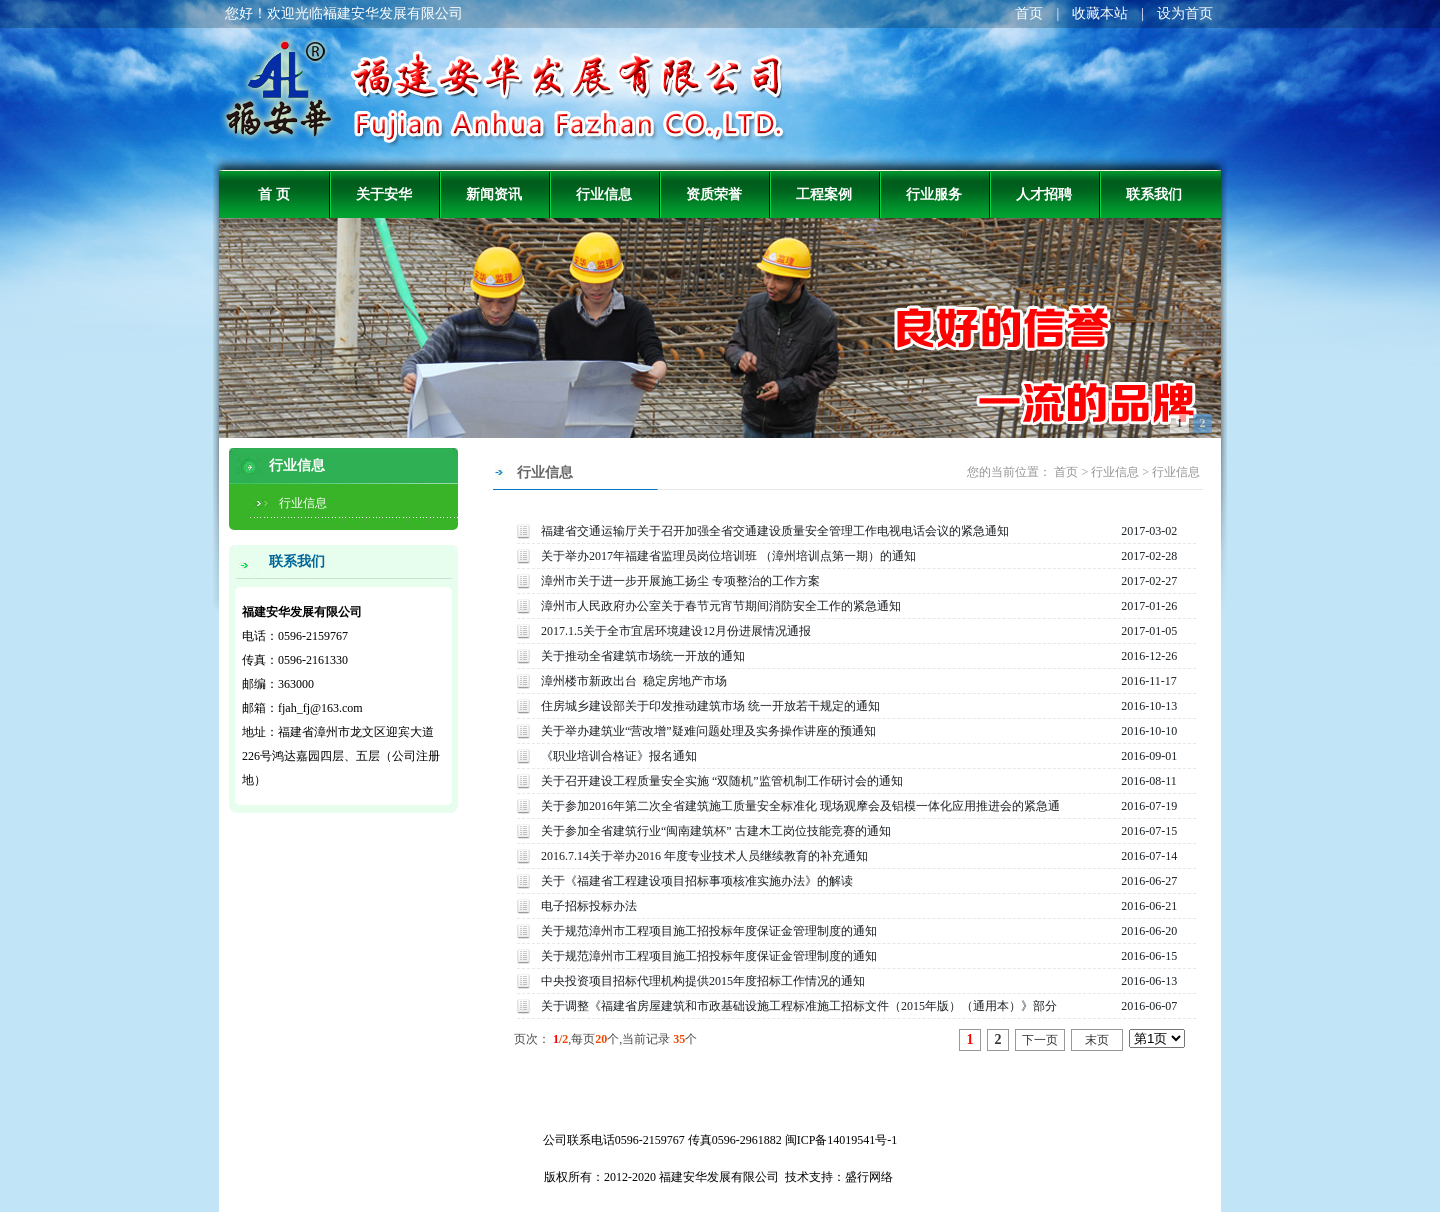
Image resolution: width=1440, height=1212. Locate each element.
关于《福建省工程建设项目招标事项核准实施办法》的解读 (697, 881)
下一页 (1040, 1040)
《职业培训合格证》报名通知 (619, 756)
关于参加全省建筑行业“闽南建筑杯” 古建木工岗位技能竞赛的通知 (716, 831)
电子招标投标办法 (589, 906)
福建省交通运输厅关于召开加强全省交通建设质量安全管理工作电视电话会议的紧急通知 (775, 531)
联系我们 (1154, 194)
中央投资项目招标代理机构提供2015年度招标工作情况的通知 (703, 981)
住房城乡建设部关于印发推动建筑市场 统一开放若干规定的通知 (710, 706)
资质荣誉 (714, 194)
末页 (1097, 1040)
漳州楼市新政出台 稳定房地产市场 (634, 681)
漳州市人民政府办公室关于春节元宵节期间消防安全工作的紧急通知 (721, 606)
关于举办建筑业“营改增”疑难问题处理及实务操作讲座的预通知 (708, 731)
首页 (1029, 13)
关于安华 (384, 194)
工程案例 (824, 194)
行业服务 (934, 194)
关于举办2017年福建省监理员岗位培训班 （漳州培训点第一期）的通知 (728, 556)
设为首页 (1185, 13)
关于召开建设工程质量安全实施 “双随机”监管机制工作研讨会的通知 (722, 781)
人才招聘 (1044, 194)
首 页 (274, 194)
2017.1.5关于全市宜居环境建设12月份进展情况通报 (676, 631)
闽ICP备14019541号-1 (841, 1140)
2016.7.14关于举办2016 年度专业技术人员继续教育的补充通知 (704, 856)
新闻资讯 (494, 194)
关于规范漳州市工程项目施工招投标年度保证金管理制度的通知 (709, 931)
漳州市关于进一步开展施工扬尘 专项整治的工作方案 (680, 581)
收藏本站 (1100, 13)
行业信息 (604, 194)
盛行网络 (869, 1177)
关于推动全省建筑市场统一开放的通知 (643, 656)
